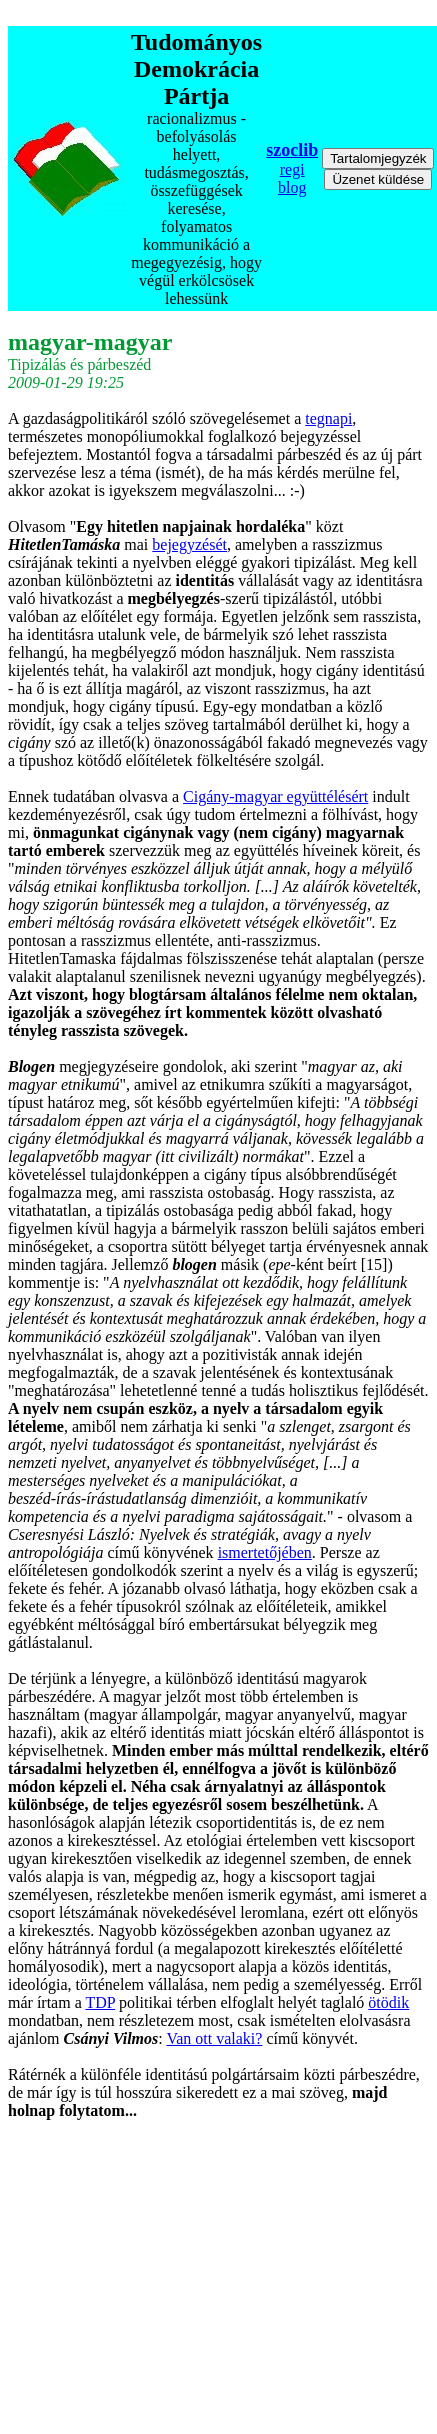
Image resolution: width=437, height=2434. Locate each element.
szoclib (292, 150)
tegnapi (328, 418)
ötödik (388, 2002)
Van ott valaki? (214, 2038)
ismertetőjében (265, 1552)
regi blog (292, 178)
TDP (100, 2002)
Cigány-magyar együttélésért (275, 796)
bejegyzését (189, 544)
